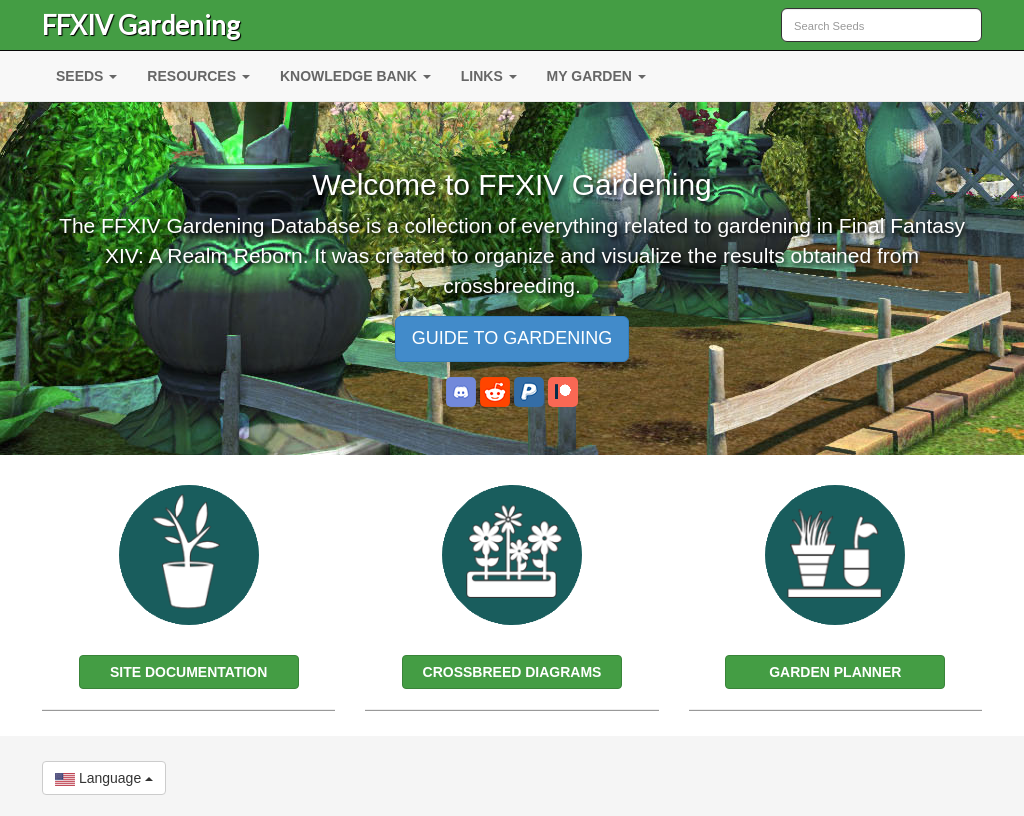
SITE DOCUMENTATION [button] (188, 672)
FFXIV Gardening (141, 25)
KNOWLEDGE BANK (355, 76)
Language (104, 778)
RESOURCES (198, 76)
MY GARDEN (596, 76)
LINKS (489, 76)
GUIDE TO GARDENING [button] (512, 338)
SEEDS (86, 76)
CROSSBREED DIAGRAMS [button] (512, 672)
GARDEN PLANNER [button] (835, 672)
